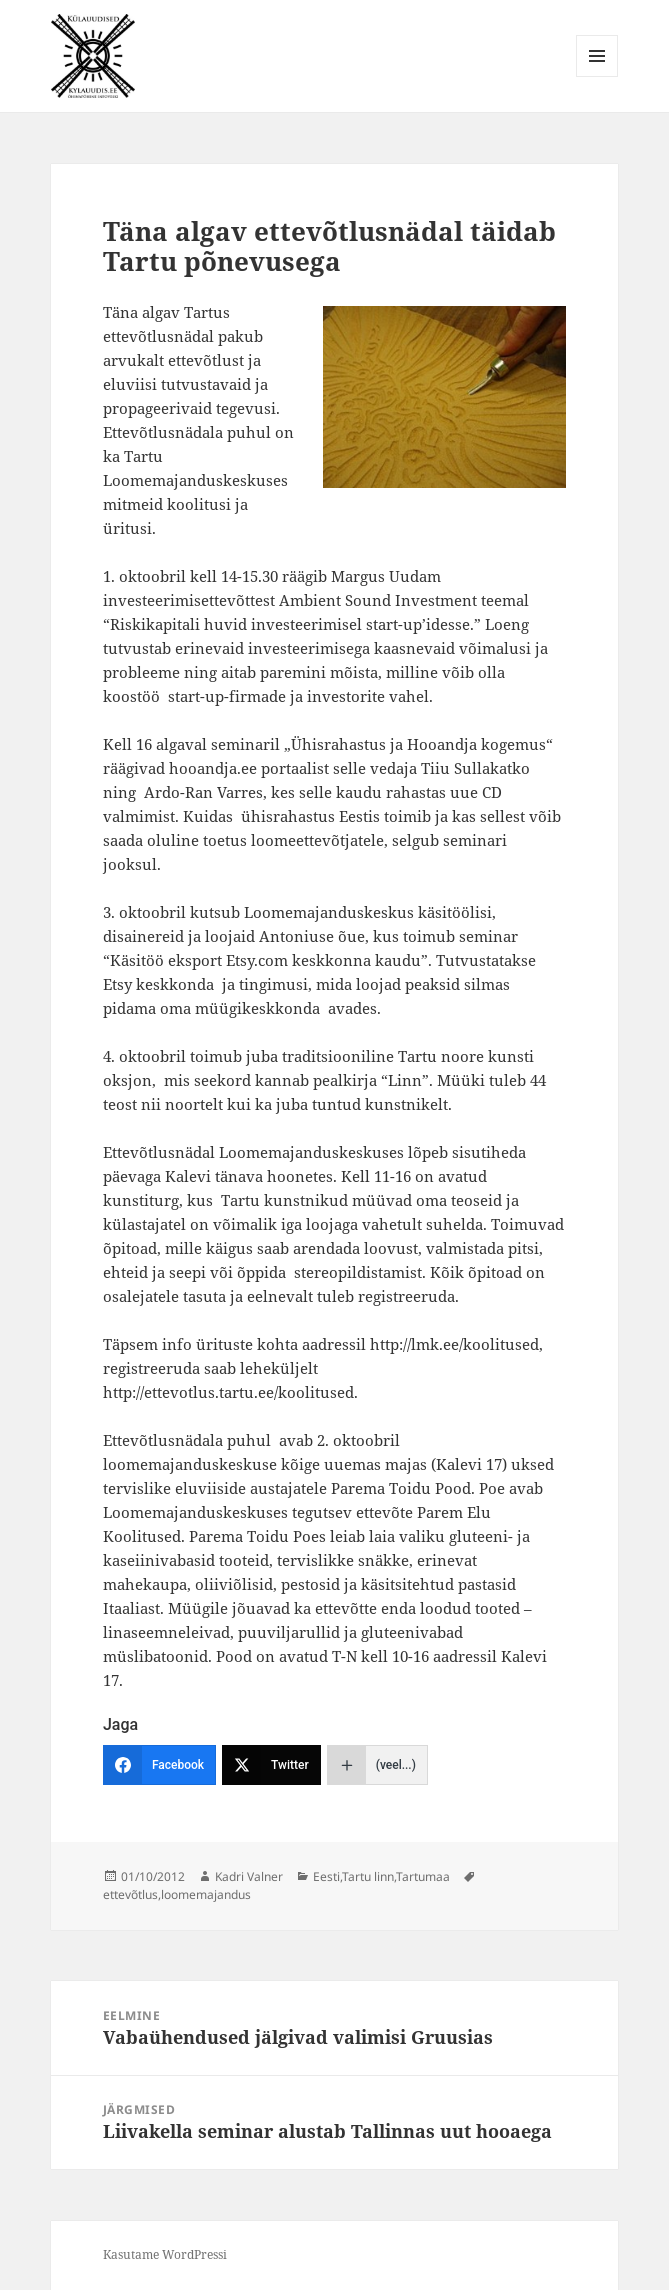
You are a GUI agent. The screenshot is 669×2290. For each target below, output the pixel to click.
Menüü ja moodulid (597, 76)
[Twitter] (271, 1765)
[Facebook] (159, 1765)
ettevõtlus (130, 1894)
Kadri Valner (249, 1876)
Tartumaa (423, 1876)
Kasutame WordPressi (165, 2254)
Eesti (326, 1876)
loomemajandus (206, 1894)
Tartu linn (368, 1876)
